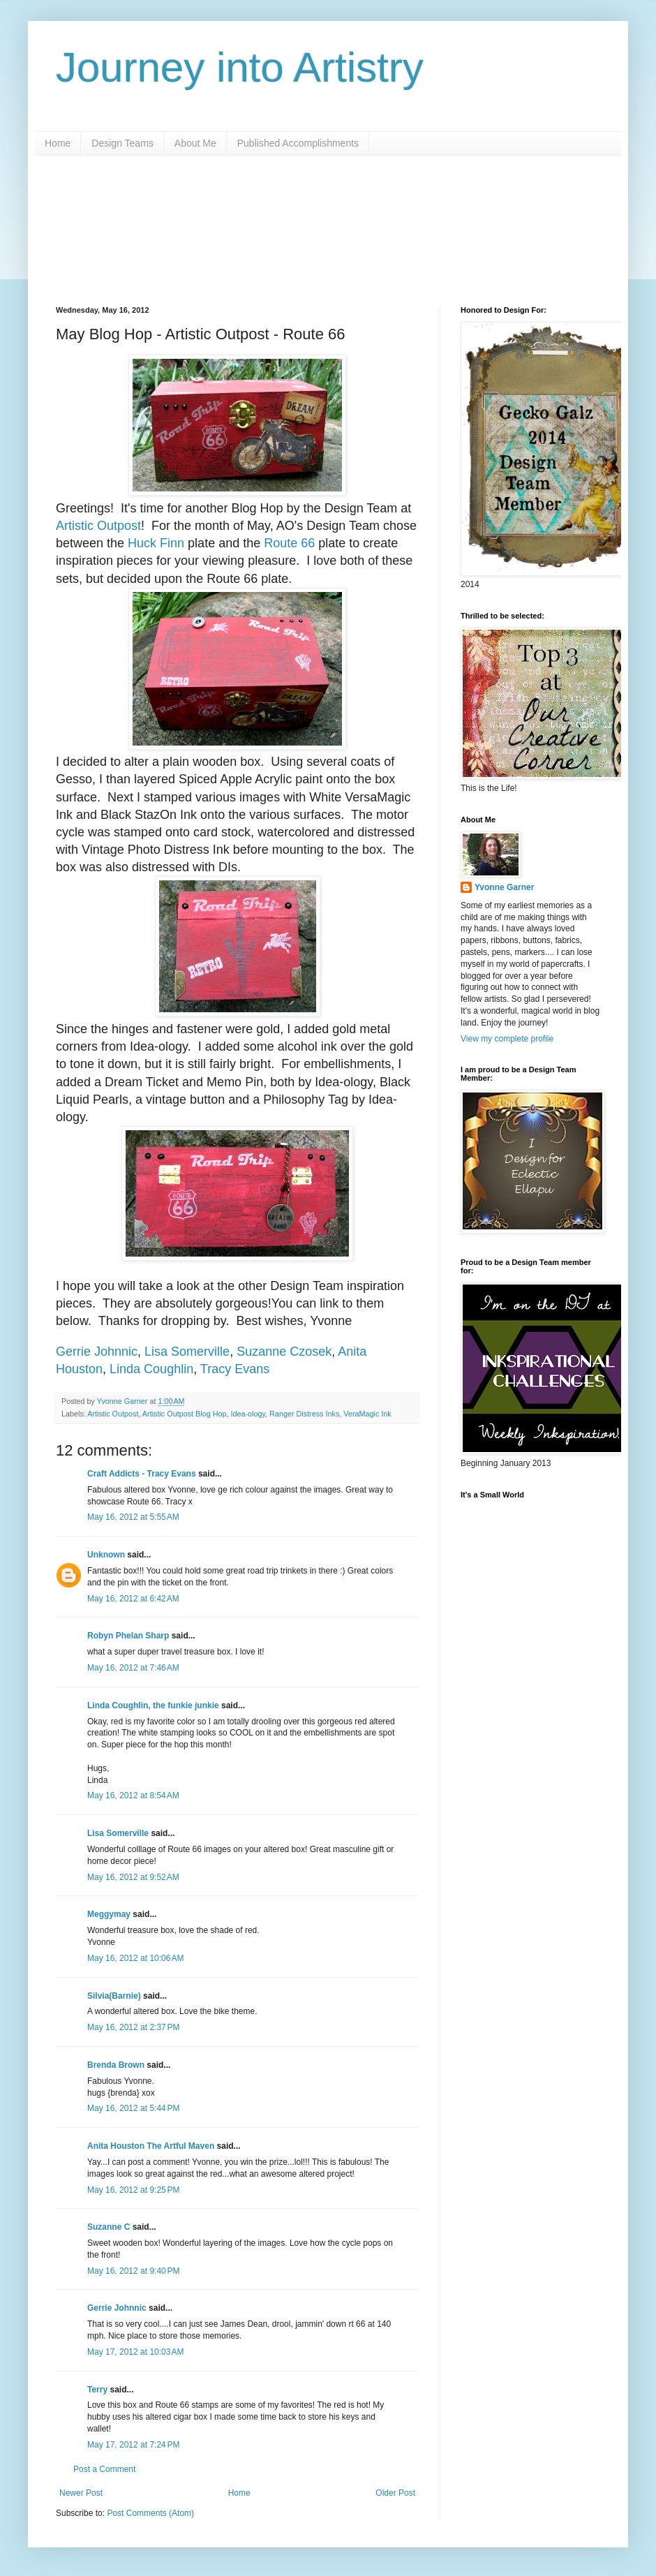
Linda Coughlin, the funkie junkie (153, 1705)
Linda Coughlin (151, 1369)
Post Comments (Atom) (150, 2513)
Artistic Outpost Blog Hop (184, 1413)
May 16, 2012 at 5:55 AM (133, 1517)
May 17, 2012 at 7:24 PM (133, 2445)
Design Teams (122, 143)
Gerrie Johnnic (96, 1352)
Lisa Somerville (187, 1352)
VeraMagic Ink (367, 1413)
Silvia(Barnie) (114, 1996)
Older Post (395, 2493)
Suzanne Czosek (284, 1352)
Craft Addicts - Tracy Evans (141, 1474)
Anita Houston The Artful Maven (150, 2146)
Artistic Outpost (98, 526)
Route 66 (289, 543)
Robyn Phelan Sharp (128, 1636)
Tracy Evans (234, 1369)
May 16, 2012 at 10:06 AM (135, 1958)
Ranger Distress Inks (304, 1413)
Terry (97, 2389)
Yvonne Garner (504, 887)
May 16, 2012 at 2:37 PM (133, 2027)
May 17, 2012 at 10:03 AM (135, 2352)
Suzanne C (108, 2227)
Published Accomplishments (298, 143)
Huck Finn (156, 543)
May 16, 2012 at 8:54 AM (133, 1795)
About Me (195, 143)
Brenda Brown (115, 2065)
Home (57, 143)
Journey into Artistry (240, 67)
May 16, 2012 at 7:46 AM (133, 1668)
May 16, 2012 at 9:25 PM (133, 2190)
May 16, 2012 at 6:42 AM (133, 1599)
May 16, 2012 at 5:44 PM (133, 2108)
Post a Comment (104, 2469)
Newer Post (81, 2493)
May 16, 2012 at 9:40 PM (133, 2271)
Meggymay (109, 1914)
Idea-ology (247, 1413)
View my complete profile (507, 1039)
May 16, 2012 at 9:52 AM (133, 1877)
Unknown (106, 1555)
